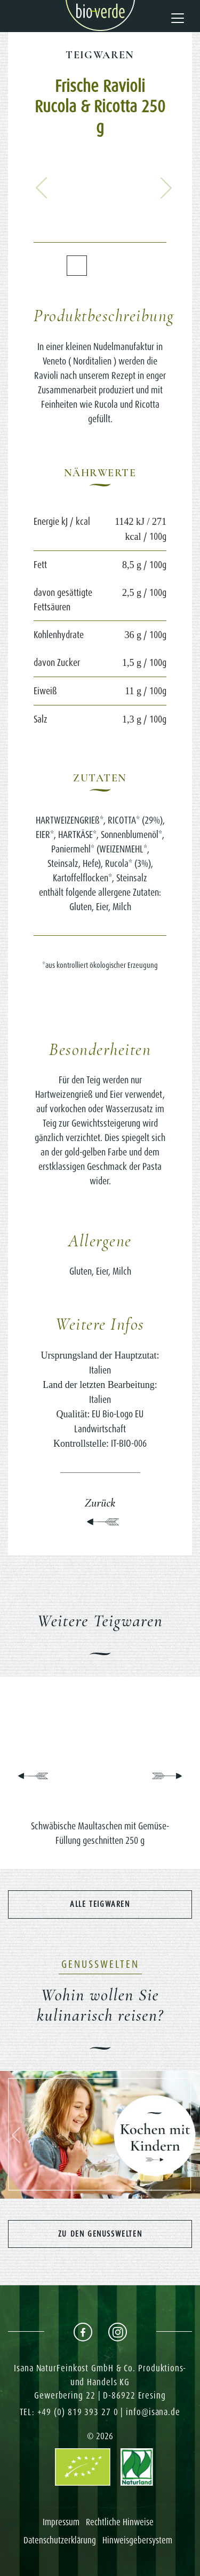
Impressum (61, 2522)
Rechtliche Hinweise (120, 2522)
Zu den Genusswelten (100, 2234)
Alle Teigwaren (100, 1904)
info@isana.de (153, 2412)
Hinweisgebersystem (137, 2540)
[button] (42, 187)
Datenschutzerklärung (59, 2540)
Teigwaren (100, 55)
